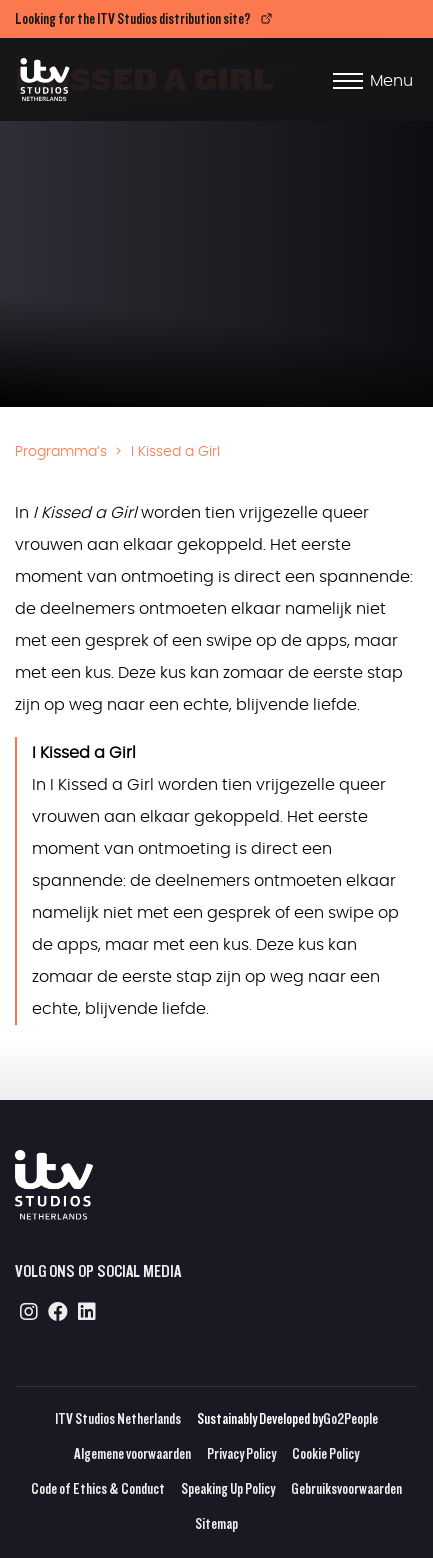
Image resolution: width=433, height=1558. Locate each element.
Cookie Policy (325, 1453)
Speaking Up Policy (228, 1488)
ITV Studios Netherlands (118, 1418)
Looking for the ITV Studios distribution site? (133, 18)
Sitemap (216, 1523)
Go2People (350, 1418)
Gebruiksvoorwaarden (346, 1488)
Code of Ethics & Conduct (98, 1488)
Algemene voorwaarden (132, 1453)
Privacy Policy (241, 1453)
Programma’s (61, 452)
